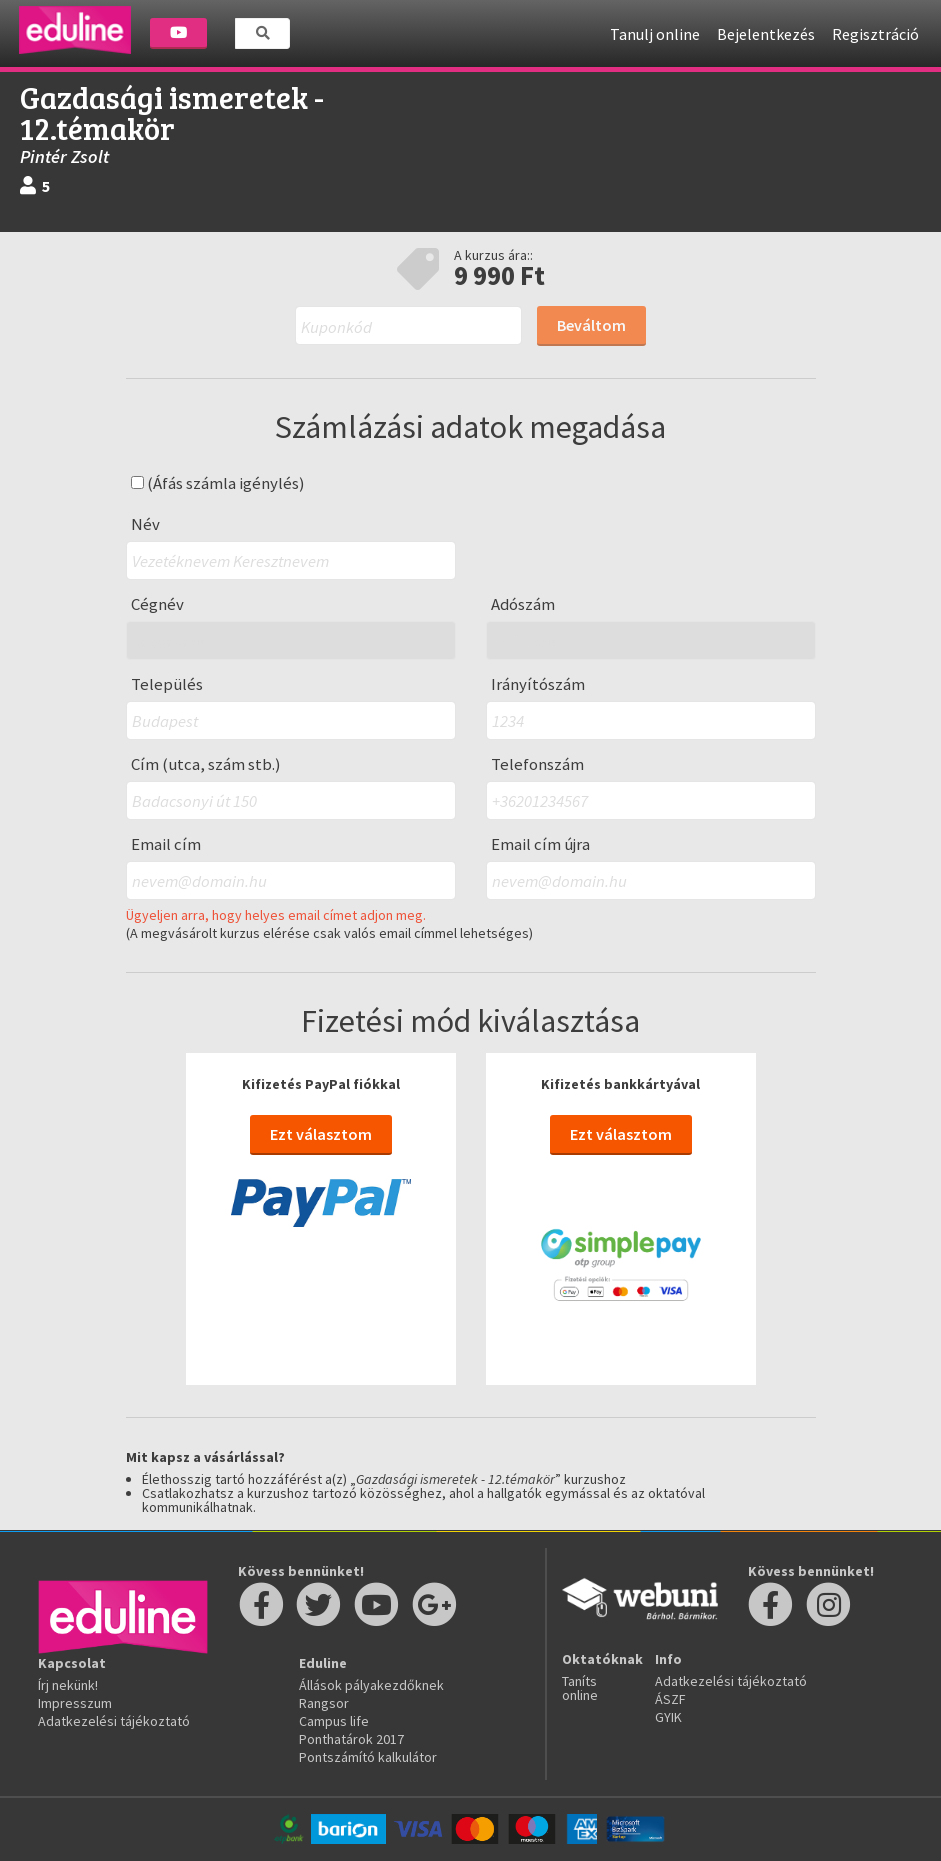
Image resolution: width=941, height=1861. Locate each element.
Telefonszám (537, 764)
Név (145, 524)
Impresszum (75, 1703)
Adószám (523, 604)
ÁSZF (670, 1699)
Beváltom (591, 325)
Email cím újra (540, 844)
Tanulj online (655, 34)
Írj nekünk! (68, 1685)
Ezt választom (321, 1134)
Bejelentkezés (766, 34)
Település (167, 684)
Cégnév (157, 604)
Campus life (334, 1721)
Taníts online (580, 1688)
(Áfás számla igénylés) (218, 483)
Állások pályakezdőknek (371, 1685)
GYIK (668, 1717)
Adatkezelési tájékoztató (114, 1721)
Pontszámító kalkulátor (368, 1757)
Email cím (166, 844)
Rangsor (324, 1703)
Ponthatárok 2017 (351, 1739)
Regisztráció (875, 34)
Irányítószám (538, 684)
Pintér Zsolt (64, 156)
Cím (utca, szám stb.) (206, 764)
